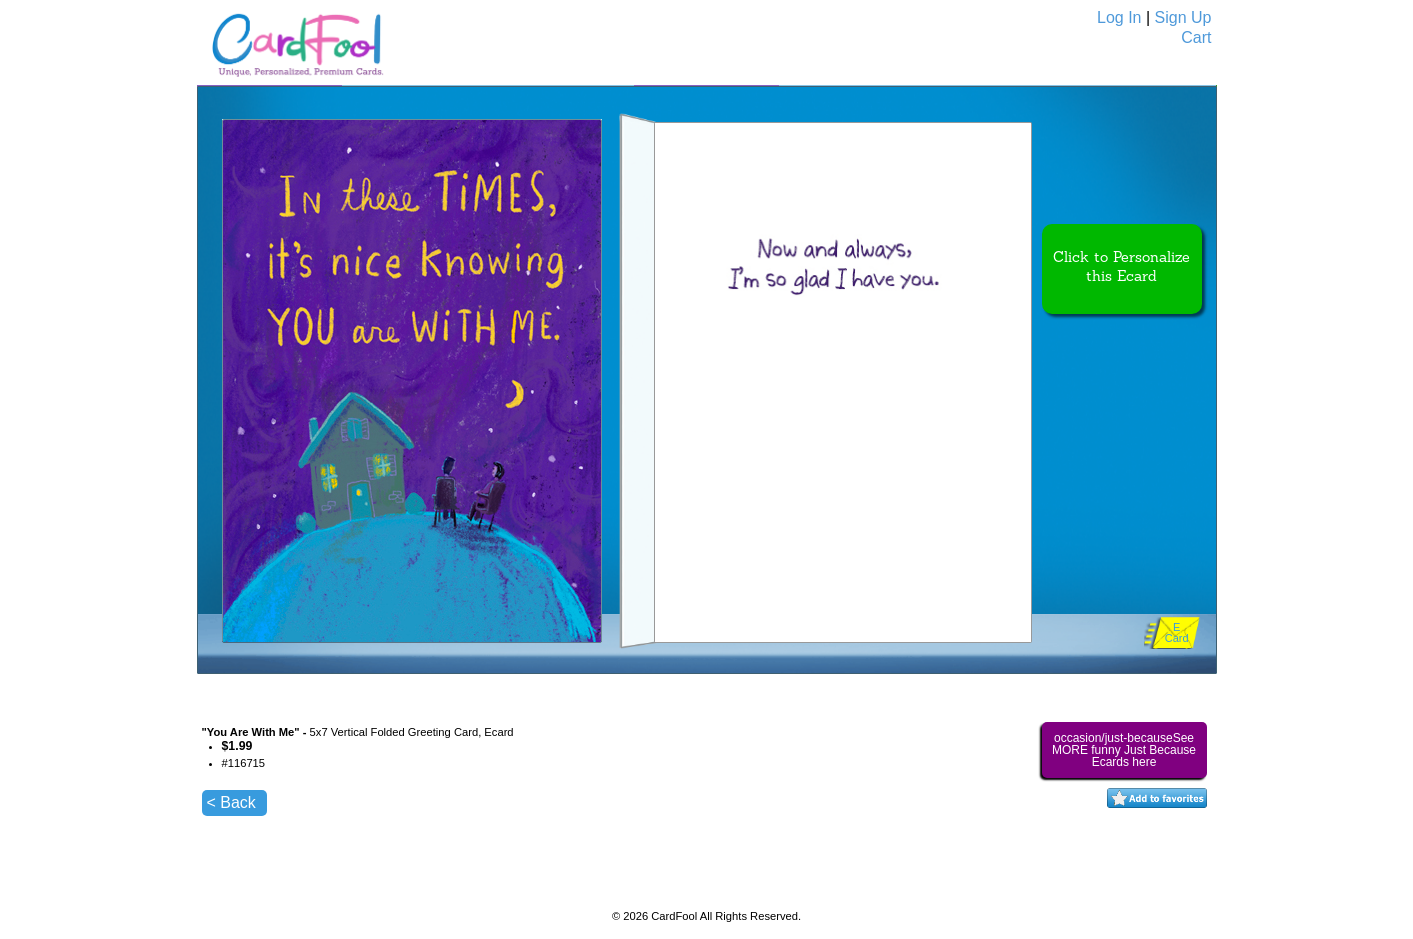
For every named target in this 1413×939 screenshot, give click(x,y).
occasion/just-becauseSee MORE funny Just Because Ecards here (1124, 750)
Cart (1196, 37)
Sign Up (1183, 17)
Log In (1119, 17)
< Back (231, 802)
